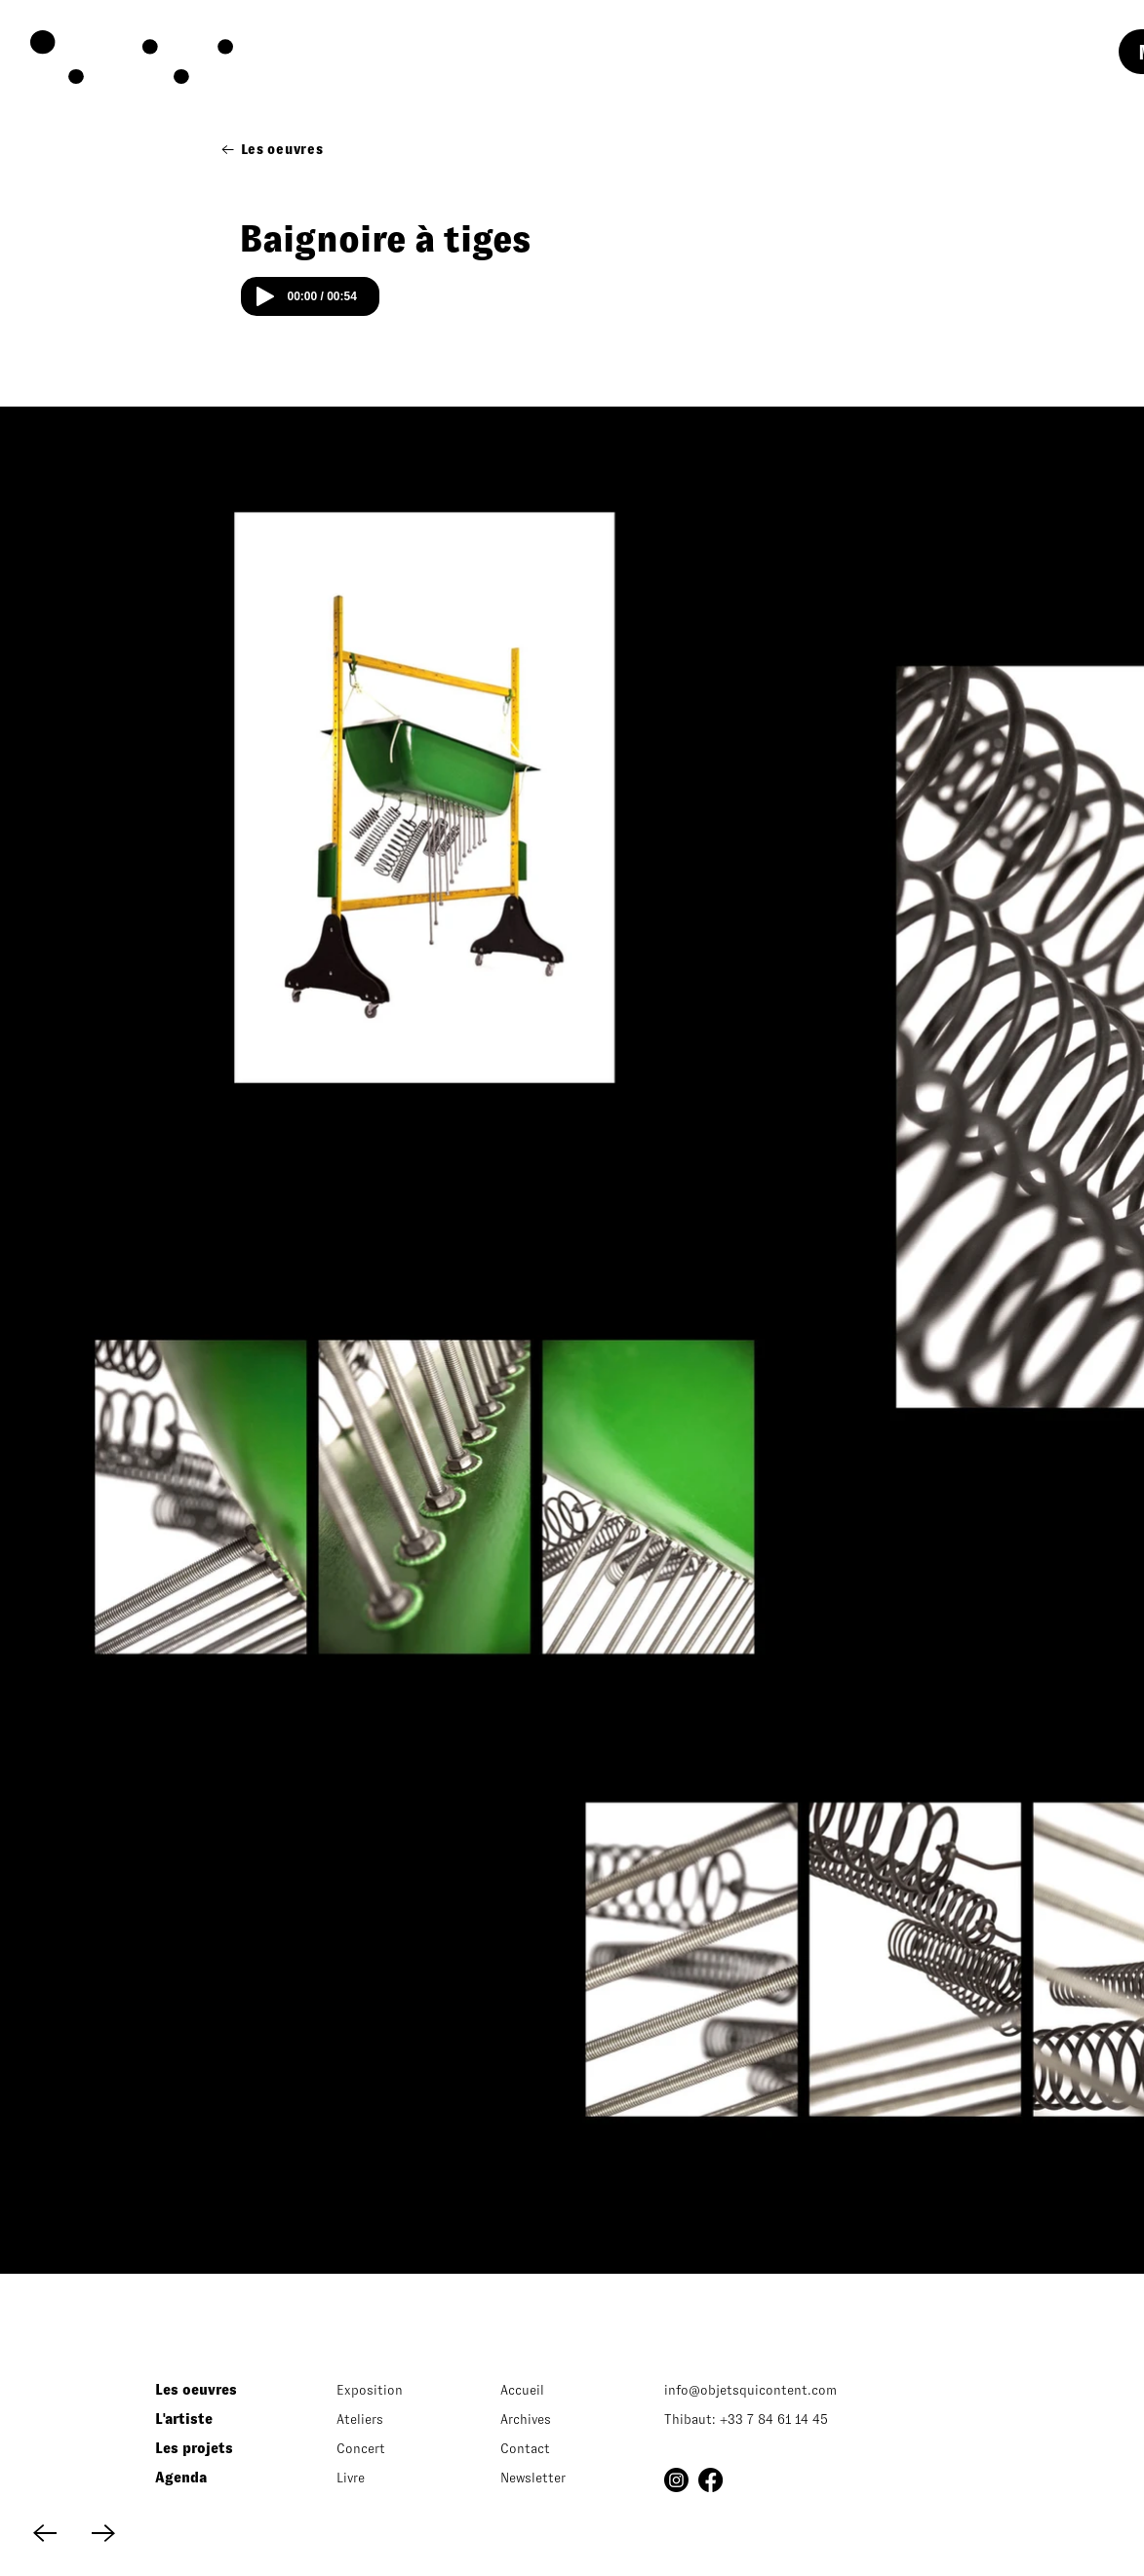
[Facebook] (710, 2480)
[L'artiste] (217, 2419)
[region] (184, 60)
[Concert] (388, 2448)
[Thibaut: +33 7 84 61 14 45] (800, 2419)
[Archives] (552, 2419)
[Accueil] (552, 2389)
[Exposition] (388, 2389)
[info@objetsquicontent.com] (785, 2389)
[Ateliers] (388, 2419)
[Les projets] (217, 2448)
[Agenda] (217, 2477)
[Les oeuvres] (272, 149)
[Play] (265, 296)
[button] (552, 2477)
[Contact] (552, 2448)
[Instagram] (676, 2480)
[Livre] (388, 2477)
